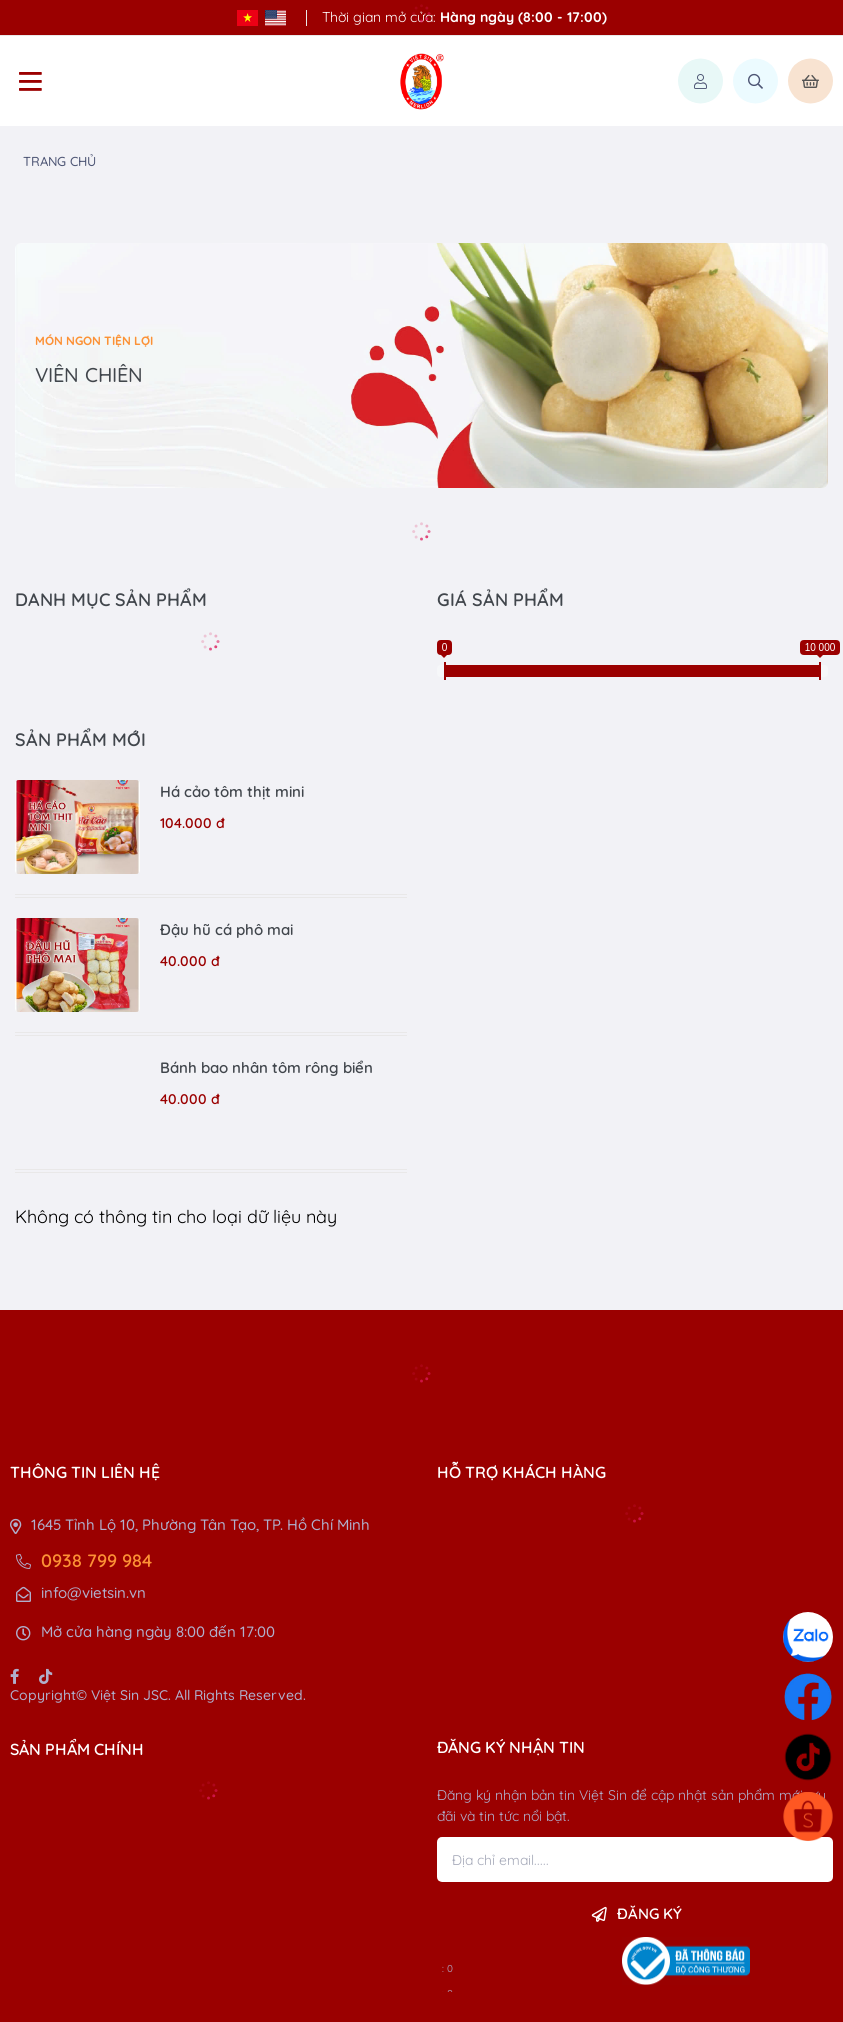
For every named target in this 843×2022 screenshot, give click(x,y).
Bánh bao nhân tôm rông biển (266, 1067)
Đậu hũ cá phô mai (226, 929)
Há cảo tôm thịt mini (232, 791)
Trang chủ (59, 161)
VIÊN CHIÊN (89, 374)
